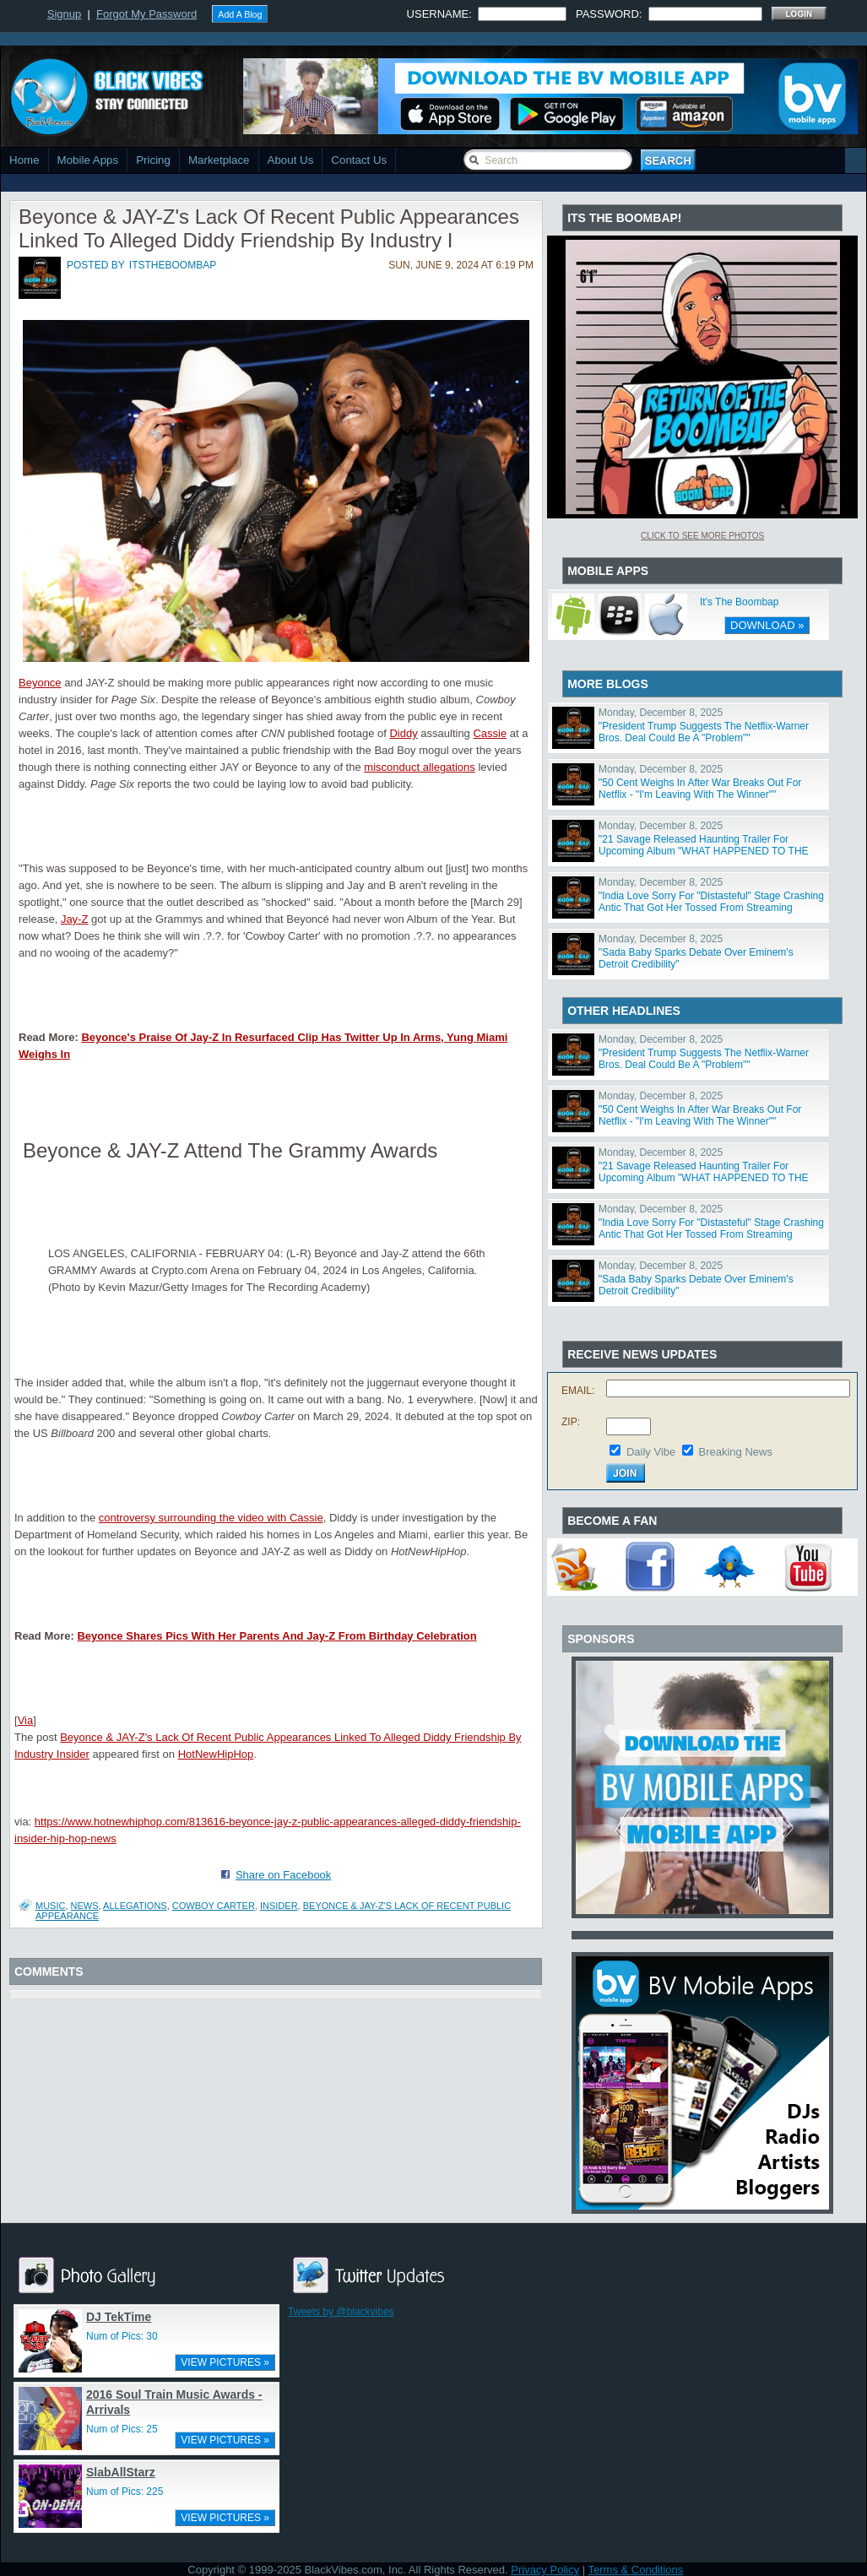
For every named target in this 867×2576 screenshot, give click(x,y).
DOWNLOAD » (767, 625)
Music (50, 1906)
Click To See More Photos (702, 535)
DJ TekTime (118, 2317)
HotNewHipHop (216, 1754)
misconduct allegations (419, 767)
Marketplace (219, 160)
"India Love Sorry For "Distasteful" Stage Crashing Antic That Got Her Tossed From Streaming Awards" (711, 907)
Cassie (490, 733)
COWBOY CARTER (213, 1906)
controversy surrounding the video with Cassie (211, 1517)
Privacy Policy (545, 2569)
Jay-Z (75, 919)
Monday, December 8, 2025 (661, 713)
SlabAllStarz (120, 2472)
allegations (135, 1906)
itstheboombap (172, 265)
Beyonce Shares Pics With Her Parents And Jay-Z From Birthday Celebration (276, 1636)
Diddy (403, 733)
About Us (291, 160)
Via (26, 1720)
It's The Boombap (739, 602)
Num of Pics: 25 (122, 2429)
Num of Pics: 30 (122, 2336)
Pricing (153, 160)
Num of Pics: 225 (124, 2491)
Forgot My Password (146, 14)
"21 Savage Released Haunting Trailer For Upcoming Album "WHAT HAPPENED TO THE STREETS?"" (704, 851)
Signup (64, 14)
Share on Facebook (283, 1874)
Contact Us (359, 160)
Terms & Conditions (636, 2569)
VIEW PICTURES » (225, 2362)
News (85, 1906)
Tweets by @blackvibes (341, 2312)
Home (24, 160)
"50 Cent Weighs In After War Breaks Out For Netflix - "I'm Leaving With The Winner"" (700, 788)
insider (279, 1906)
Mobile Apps (88, 160)
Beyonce (40, 682)
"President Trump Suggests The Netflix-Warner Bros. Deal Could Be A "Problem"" (704, 732)
